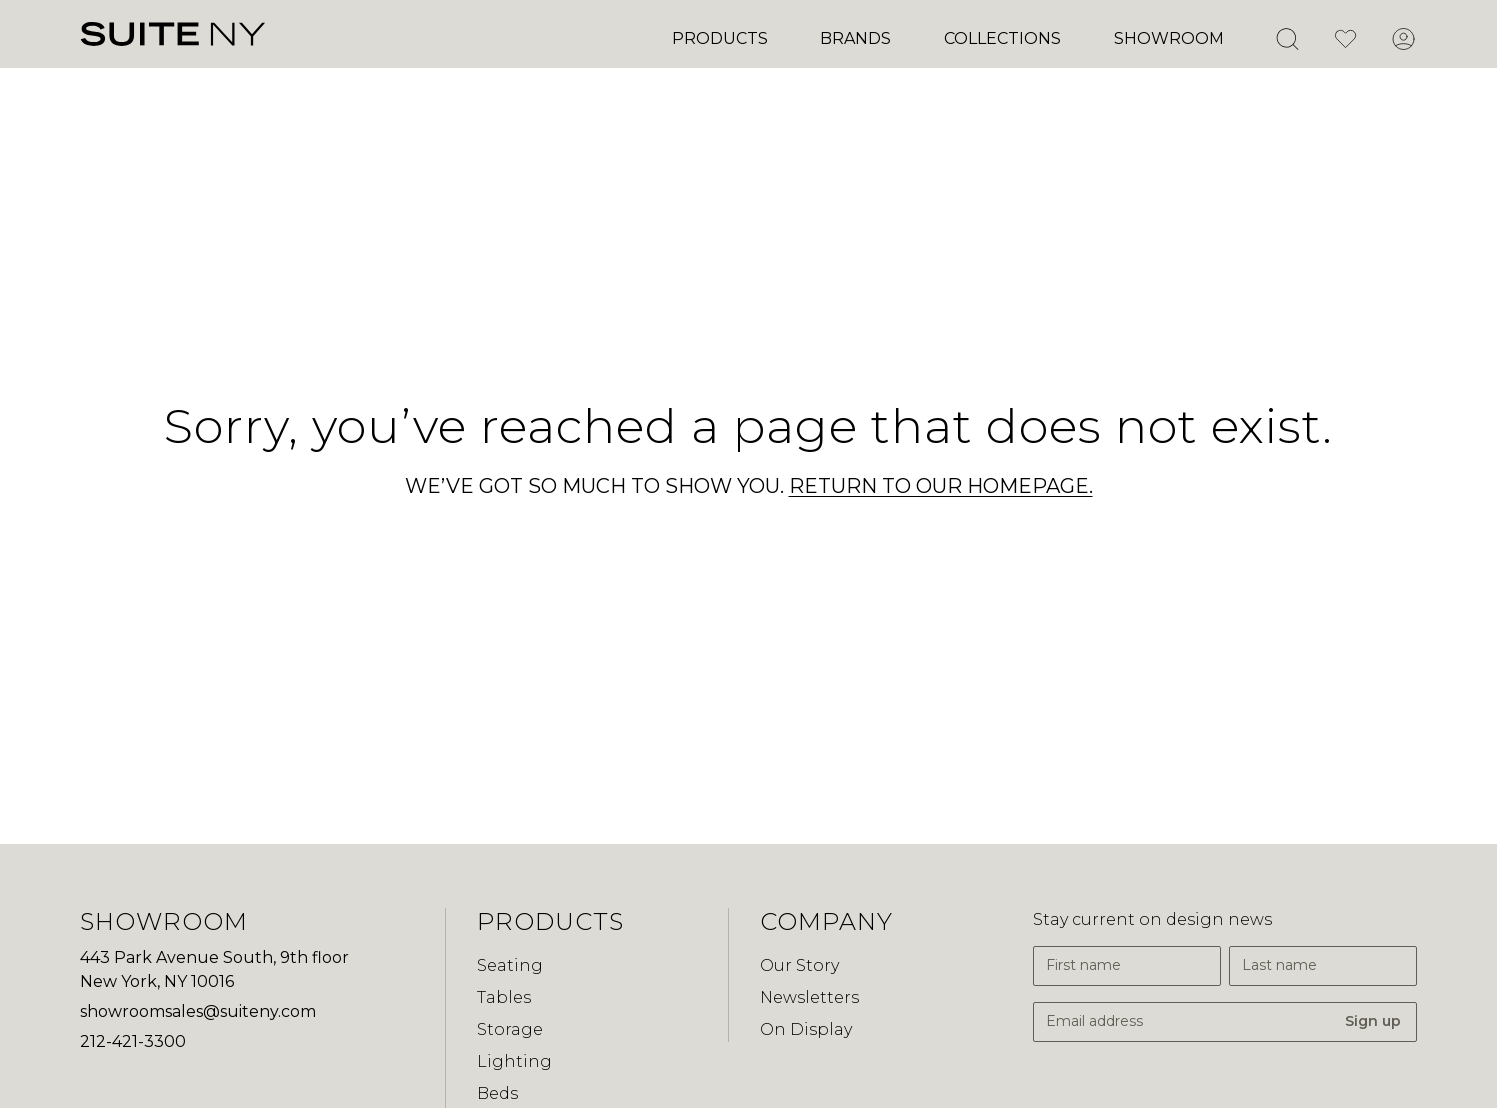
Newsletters (809, 997)
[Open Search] (1287, 39)
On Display (806, 1029)
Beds (497, 1093)
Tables (504, 997)
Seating (510, 965)
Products (720, 38)
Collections (1002, 38)
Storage (510, 1029)
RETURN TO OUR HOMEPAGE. (941, 486)
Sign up (1373, 1021)
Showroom (1169, 38)
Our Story (799, 965)
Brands (855, 38)
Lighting (514, 1061)
